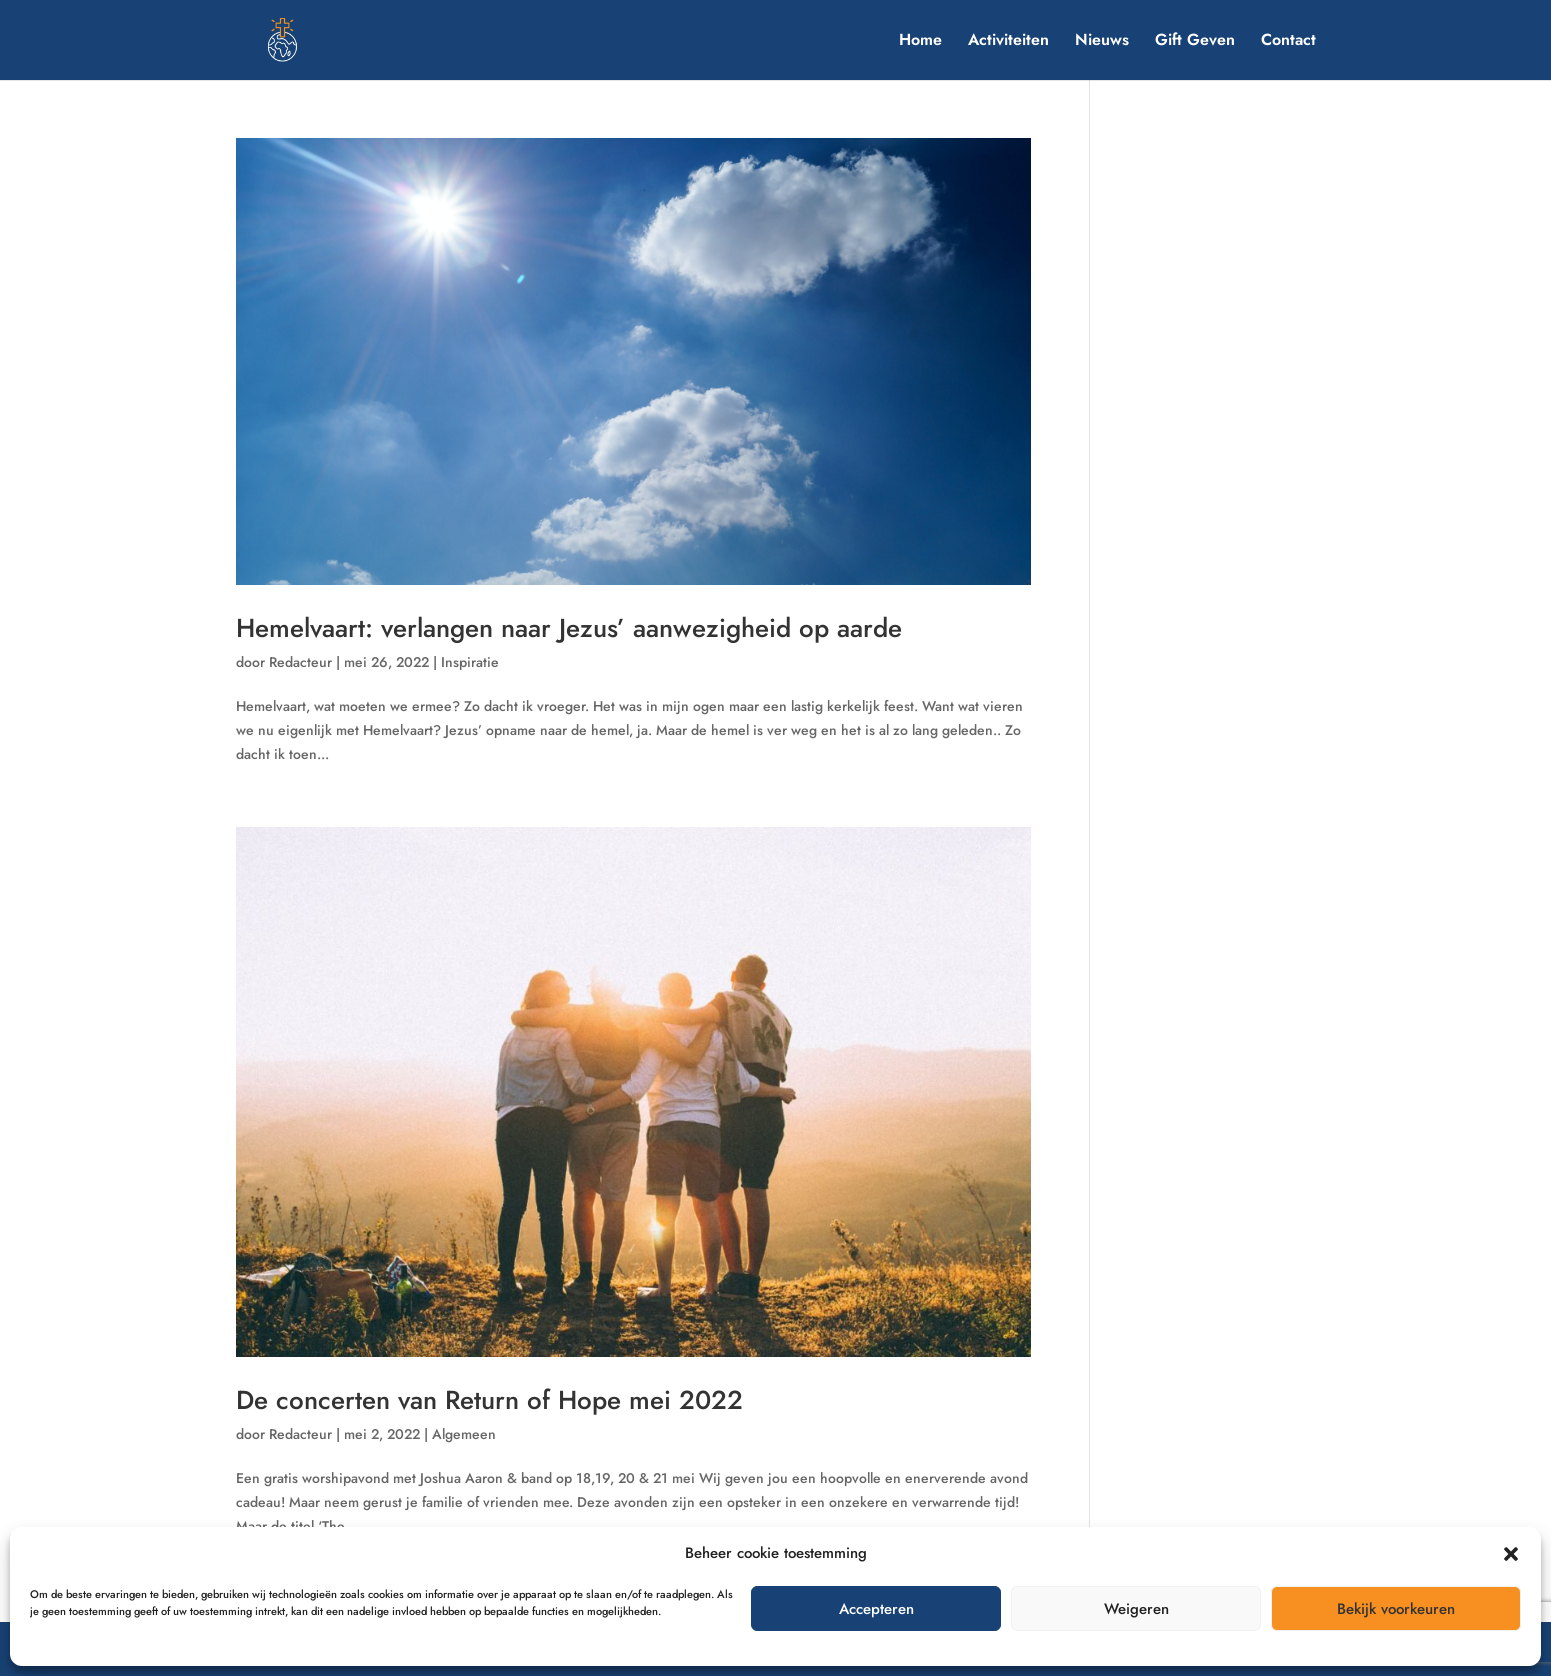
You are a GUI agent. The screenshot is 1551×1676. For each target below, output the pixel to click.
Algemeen (464, 1434)
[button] (1511, 1554)
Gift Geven (1195, 42)
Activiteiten (1008, 42)
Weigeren (1136, 1609)
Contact (1288, 42)
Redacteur (300, 662)
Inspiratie (470, 662)
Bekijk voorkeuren (1396, 1609)
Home (920, 42)
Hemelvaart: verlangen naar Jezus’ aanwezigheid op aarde (569, 628)
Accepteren (876, 1609)
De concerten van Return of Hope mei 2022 (489, 1400)
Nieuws (1102, 42)
